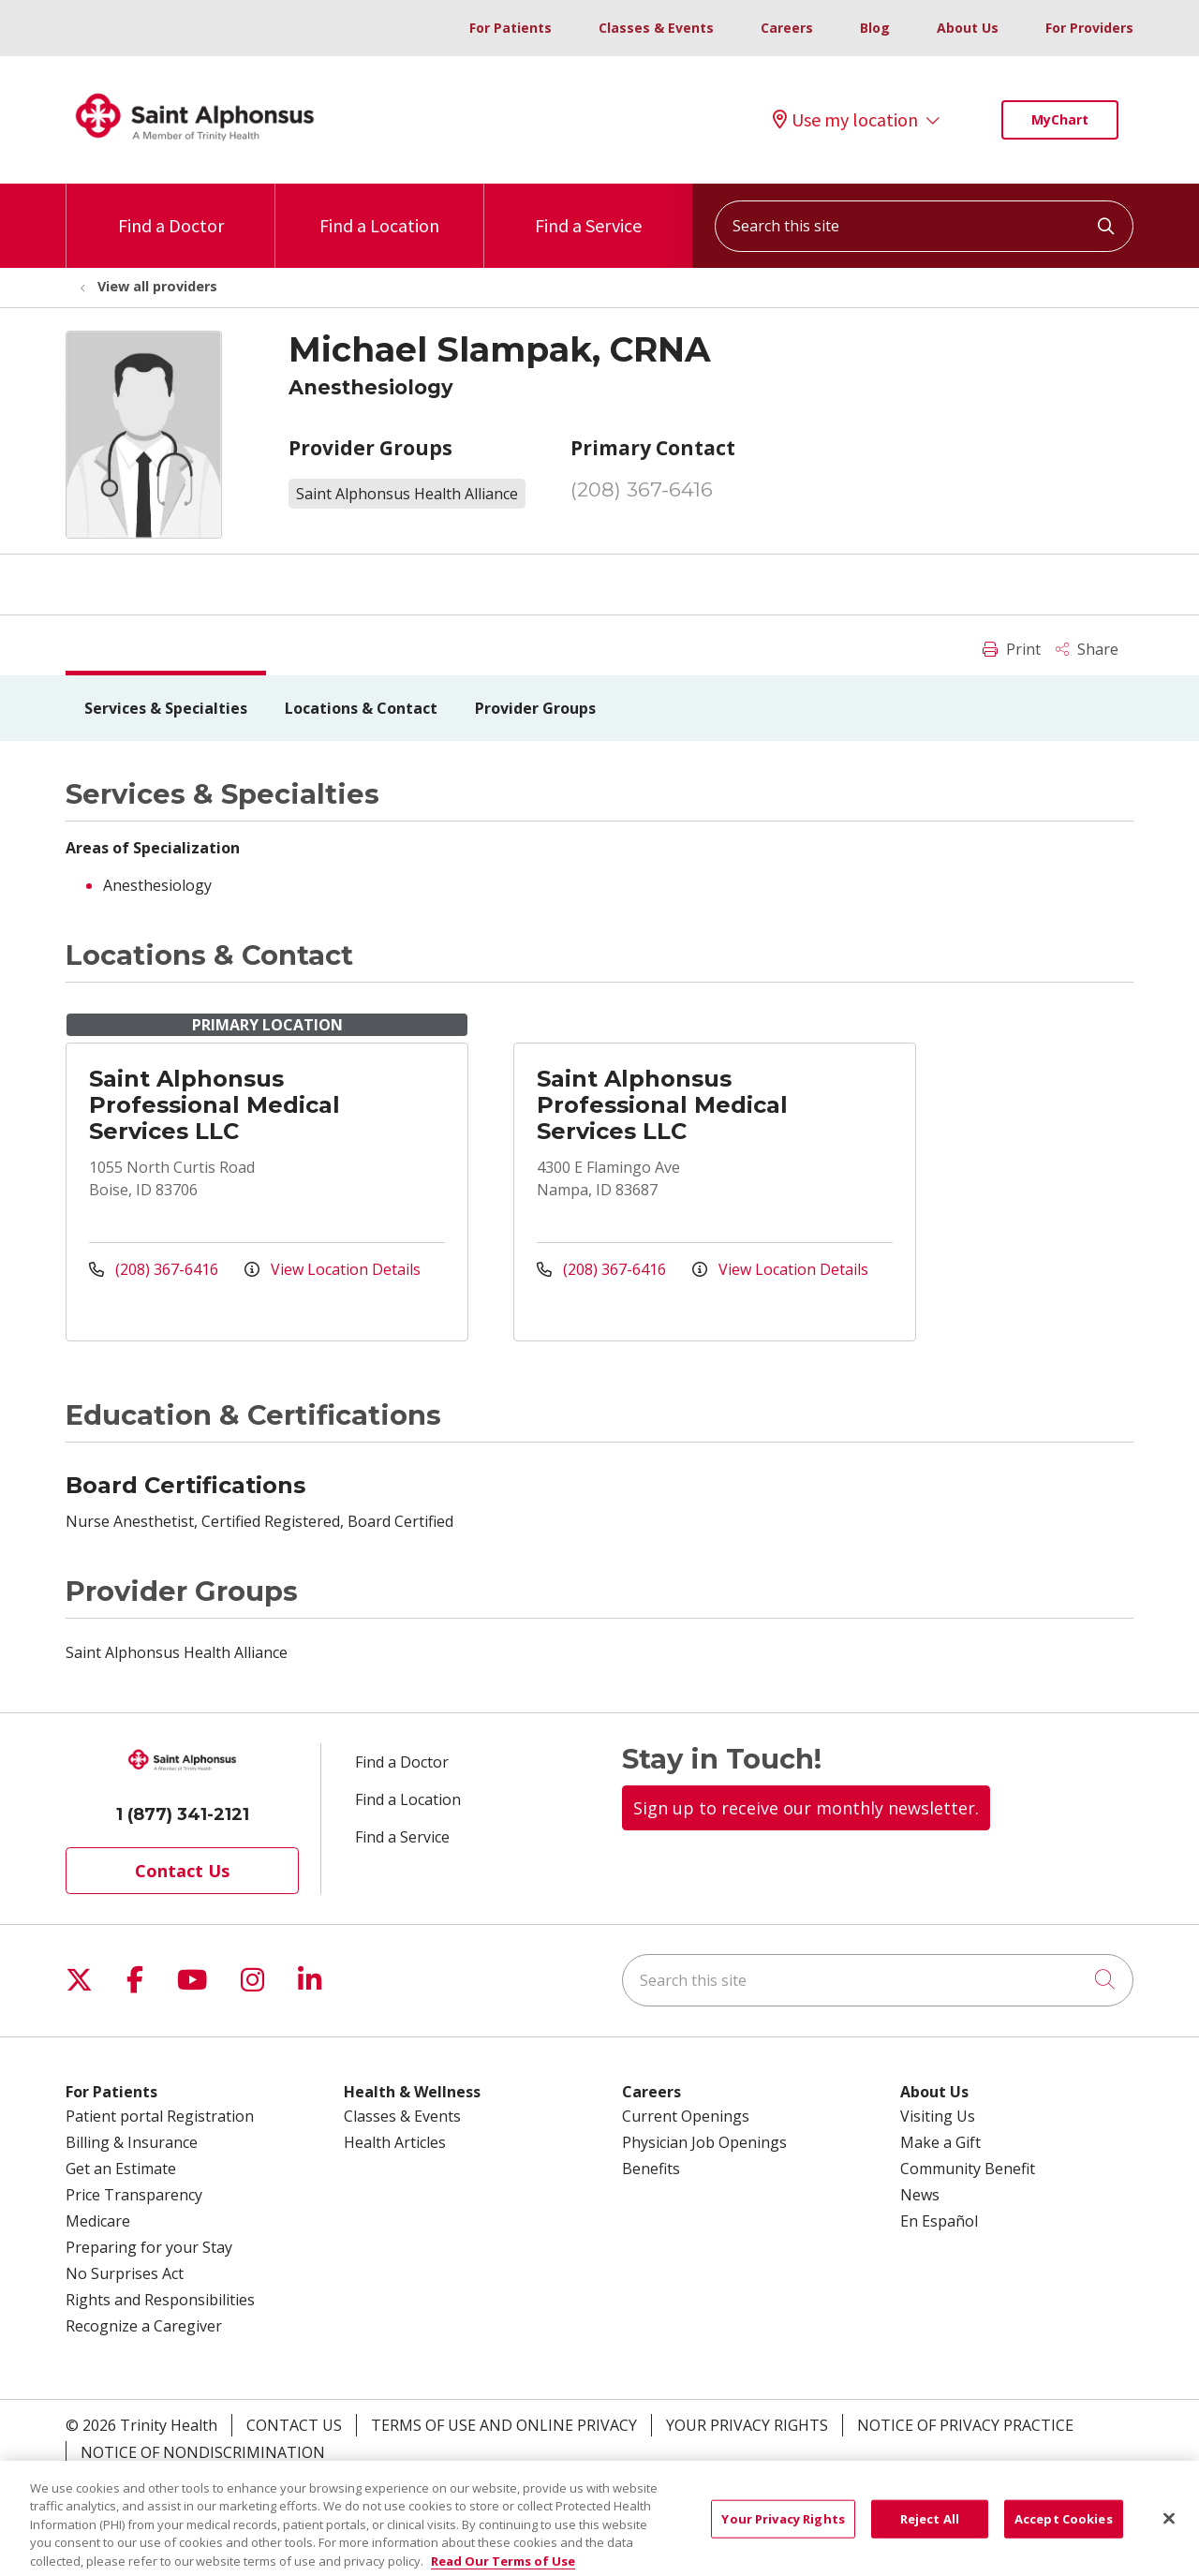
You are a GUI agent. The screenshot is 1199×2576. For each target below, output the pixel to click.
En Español (939, 2221)
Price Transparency (134, 2194)
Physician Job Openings (704, 2142)
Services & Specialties (165, 708)
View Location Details (332, 1269)
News (920, 2194)
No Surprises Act (125, 2273)
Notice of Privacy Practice (965, 2425)
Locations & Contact (361, 708)
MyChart (1059, 119)
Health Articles (395, 2142)
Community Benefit (967, 2168)
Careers (787, 28)
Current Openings (685, 2116)
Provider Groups (535, 708)
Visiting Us (937, 2116)
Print (1012, 649)
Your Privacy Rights (747, 2425)
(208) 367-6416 (641, 489)
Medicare (98, 2221)
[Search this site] (924, 226)
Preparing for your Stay (149, 2247)
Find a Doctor (171, 210)
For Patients (510, 28)
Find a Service (588, 210)
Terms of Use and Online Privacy (504, 2425)
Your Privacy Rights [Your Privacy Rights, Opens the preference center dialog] (782, 2535)
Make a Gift (940, 2142)
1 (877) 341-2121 (182, 1814)
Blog (875, 28)
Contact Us (182, 1870)
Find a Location (379, 210)
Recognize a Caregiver (144, 2326)
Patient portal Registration (160, 2116)
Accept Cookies (1063, 2535)
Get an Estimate (121, 2168)
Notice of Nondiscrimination (203, 2452)
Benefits (651, 2168)
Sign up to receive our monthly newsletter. (806, 1808)
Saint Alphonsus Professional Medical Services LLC (214, 1105)
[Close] (1169, 2535)
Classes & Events (656, 28)
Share (1087, 649)
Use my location (845, 120)
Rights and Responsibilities (160, 2299)
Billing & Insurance (132, 2142)
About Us (968, 28)
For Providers (1089, 28)
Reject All (929, 2535)
